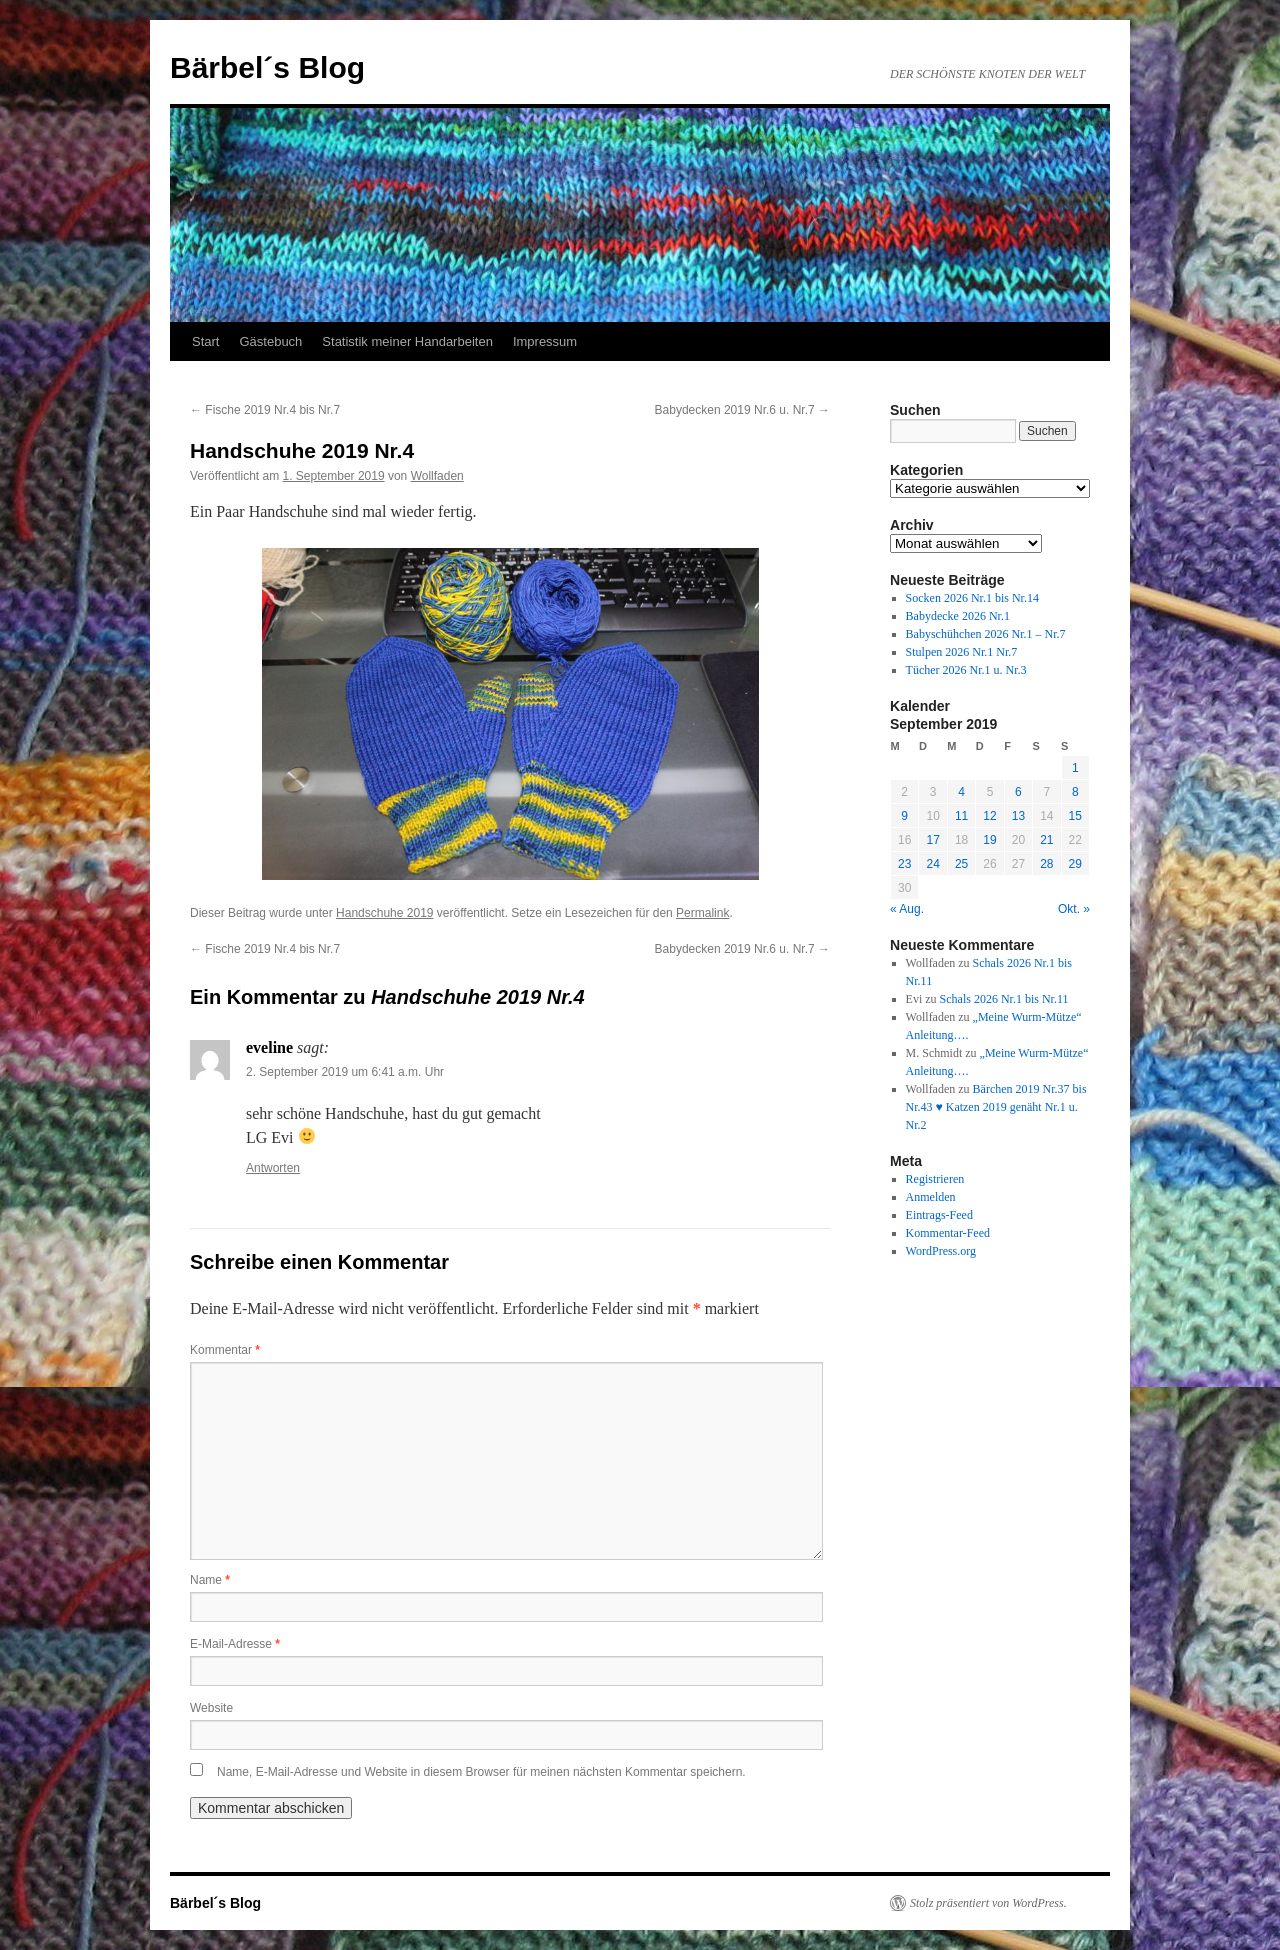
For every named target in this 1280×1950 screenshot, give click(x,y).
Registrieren (935, 1179)
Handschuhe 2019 (384, 913)
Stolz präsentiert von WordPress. (988, 1903)
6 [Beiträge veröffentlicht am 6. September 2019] (1018, 792)
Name (210, 1580)
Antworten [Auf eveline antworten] (273, 1168)
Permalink (702, 913)
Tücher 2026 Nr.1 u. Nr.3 (966, 670)
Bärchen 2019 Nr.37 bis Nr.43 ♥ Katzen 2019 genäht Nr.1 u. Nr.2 (996, 1107)
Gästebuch (270, 341)
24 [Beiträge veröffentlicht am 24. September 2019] (932, 864)
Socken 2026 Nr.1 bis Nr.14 (972, 598)
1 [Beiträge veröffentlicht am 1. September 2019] (1075, 768)
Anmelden (931, 1197)
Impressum (545, 341)
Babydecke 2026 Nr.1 (958, 616)
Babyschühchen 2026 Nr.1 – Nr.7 (986, 634)
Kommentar (225, 1350)
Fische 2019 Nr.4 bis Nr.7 (265, 410)
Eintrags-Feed (939, 1215)
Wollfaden (437, 476)
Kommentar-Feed (948, 1233)
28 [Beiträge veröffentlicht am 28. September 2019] (1046, 864)
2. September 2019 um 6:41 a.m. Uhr (345, 1072)
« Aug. (907, 909)
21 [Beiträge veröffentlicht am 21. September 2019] (1046, 840)
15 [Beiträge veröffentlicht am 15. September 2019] (1075, 816)
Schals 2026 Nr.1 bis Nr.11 (1004, 999)
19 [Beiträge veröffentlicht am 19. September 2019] (989, 840)
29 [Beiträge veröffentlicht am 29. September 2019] (1075, 864)
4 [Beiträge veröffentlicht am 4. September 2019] (961, 792)
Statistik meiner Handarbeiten (407, 341)
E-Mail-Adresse (235, 1644)
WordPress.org (941, 1251)
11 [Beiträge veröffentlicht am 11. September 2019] (961, 816)
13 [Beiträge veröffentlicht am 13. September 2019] (1018, 816)
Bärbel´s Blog (267, 67)
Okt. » (1074, 909)
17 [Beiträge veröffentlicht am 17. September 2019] (932, 840)
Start (205, 341)
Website (211, 1708)
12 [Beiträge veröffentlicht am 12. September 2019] (989, 816)
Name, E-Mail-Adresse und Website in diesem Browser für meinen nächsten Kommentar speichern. (481, 1772)
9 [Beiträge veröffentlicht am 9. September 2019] (904, 816)
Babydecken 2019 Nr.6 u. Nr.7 (742, 410)
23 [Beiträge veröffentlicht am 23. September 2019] (904, 864)
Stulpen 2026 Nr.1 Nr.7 (962, 652)
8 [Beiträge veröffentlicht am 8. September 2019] (1075, 792)
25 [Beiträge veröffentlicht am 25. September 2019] (961, 864)
